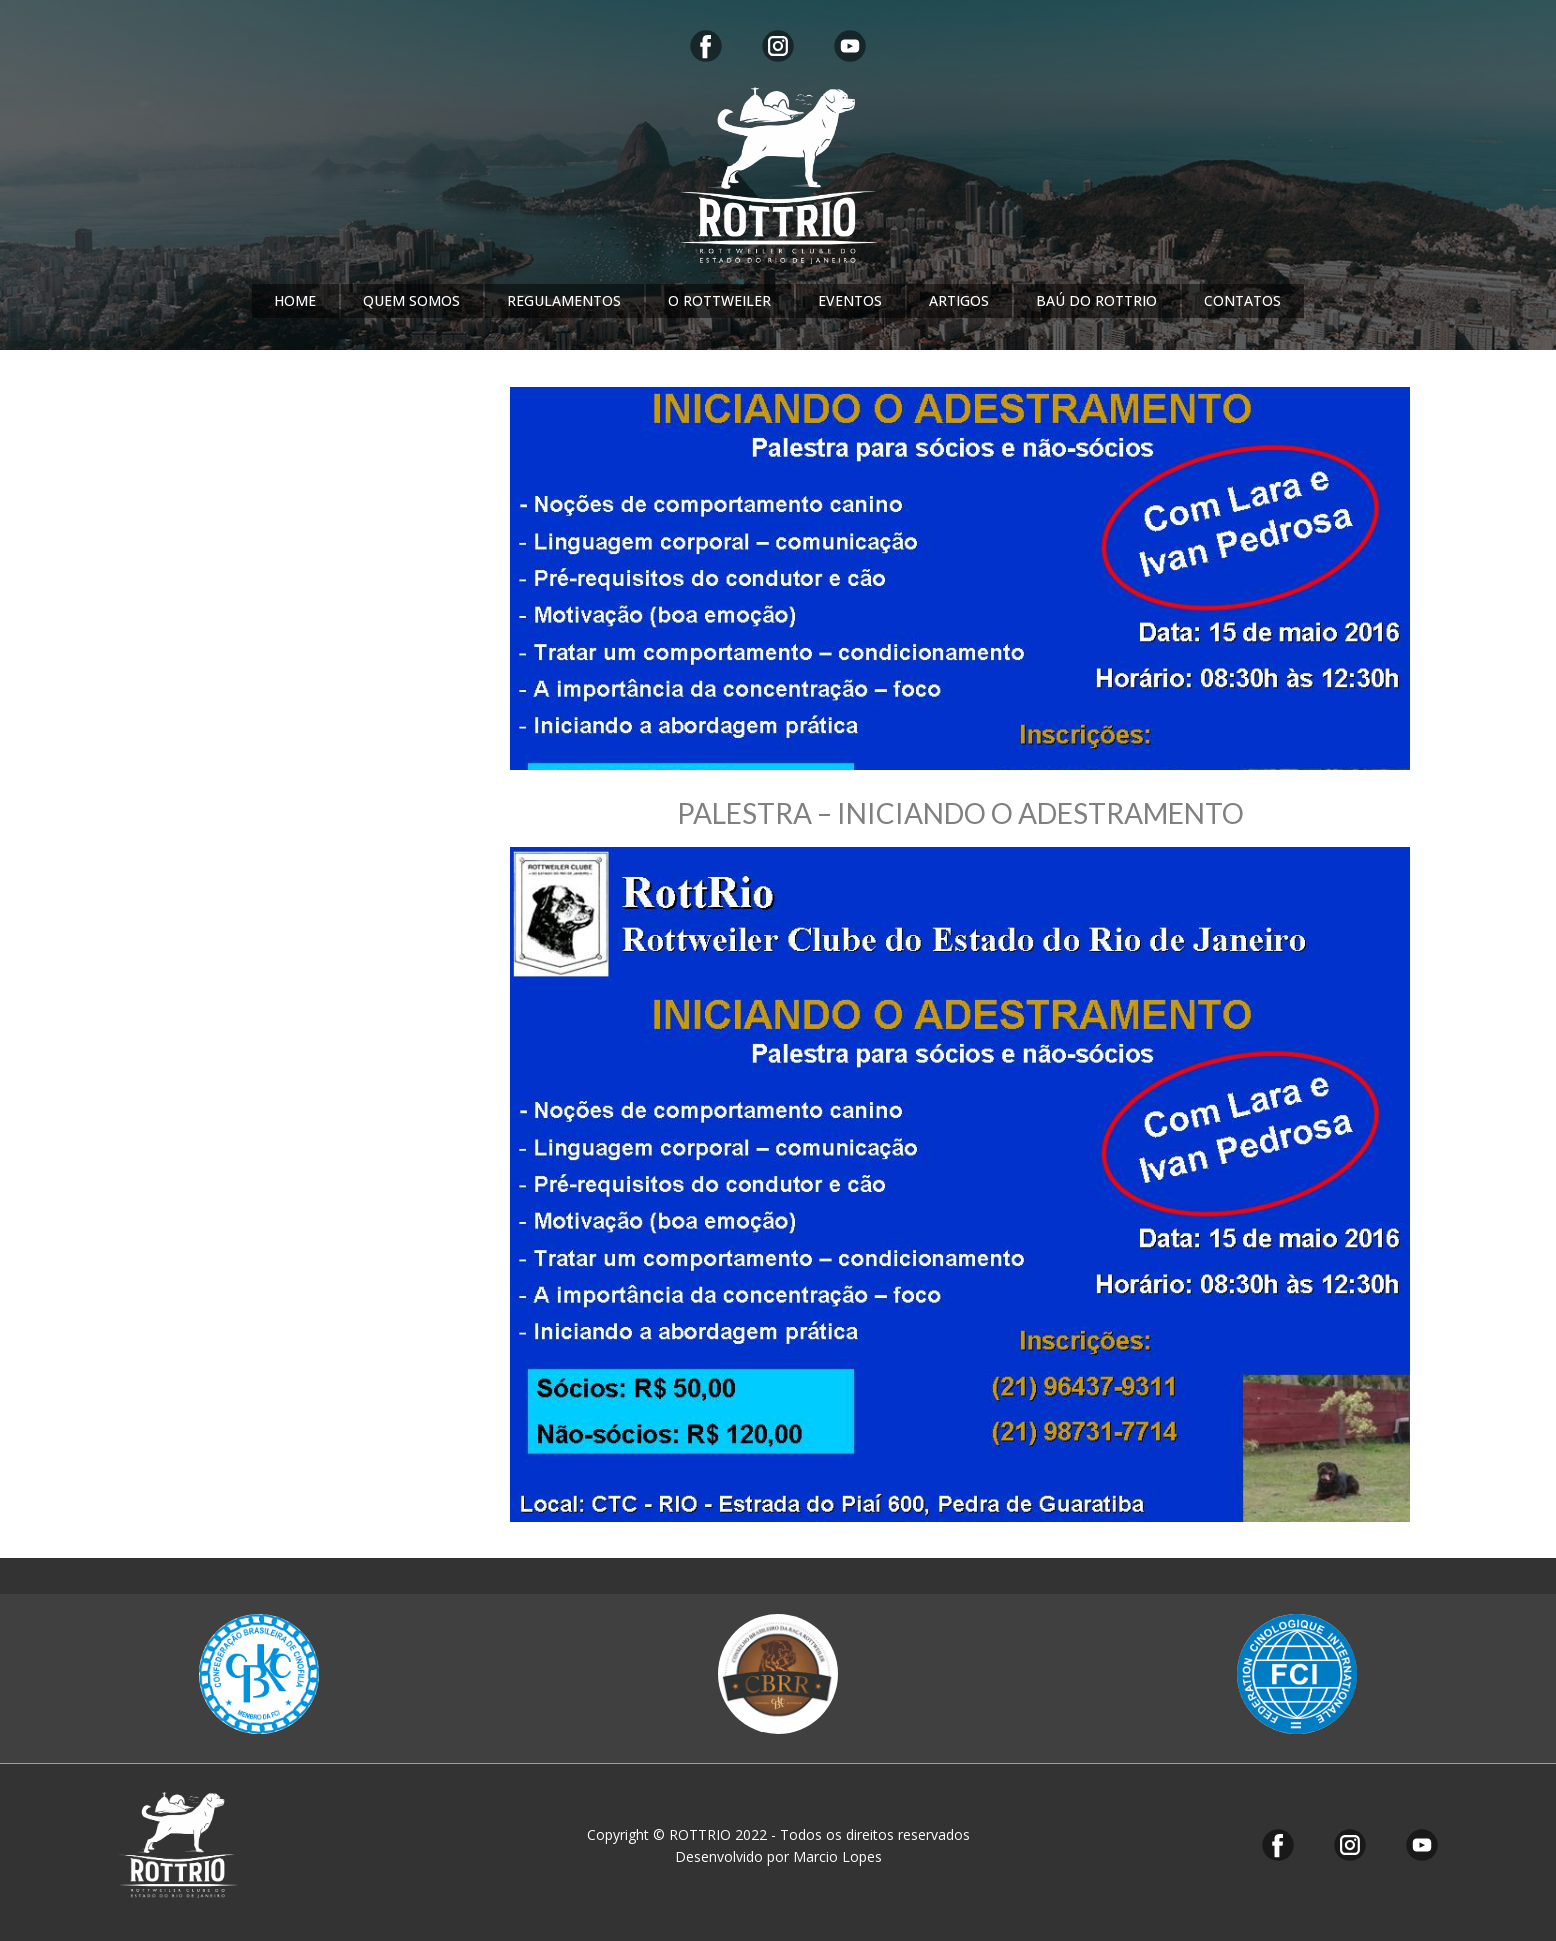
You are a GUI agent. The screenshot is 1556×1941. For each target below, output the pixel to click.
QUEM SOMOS (411, 300)
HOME (295, 300)
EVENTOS (850, 300)
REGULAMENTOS (564, 300)
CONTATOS (1242, 300)
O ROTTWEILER (719, 300)
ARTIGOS (959, 300)
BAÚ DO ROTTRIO (1096, 300)
